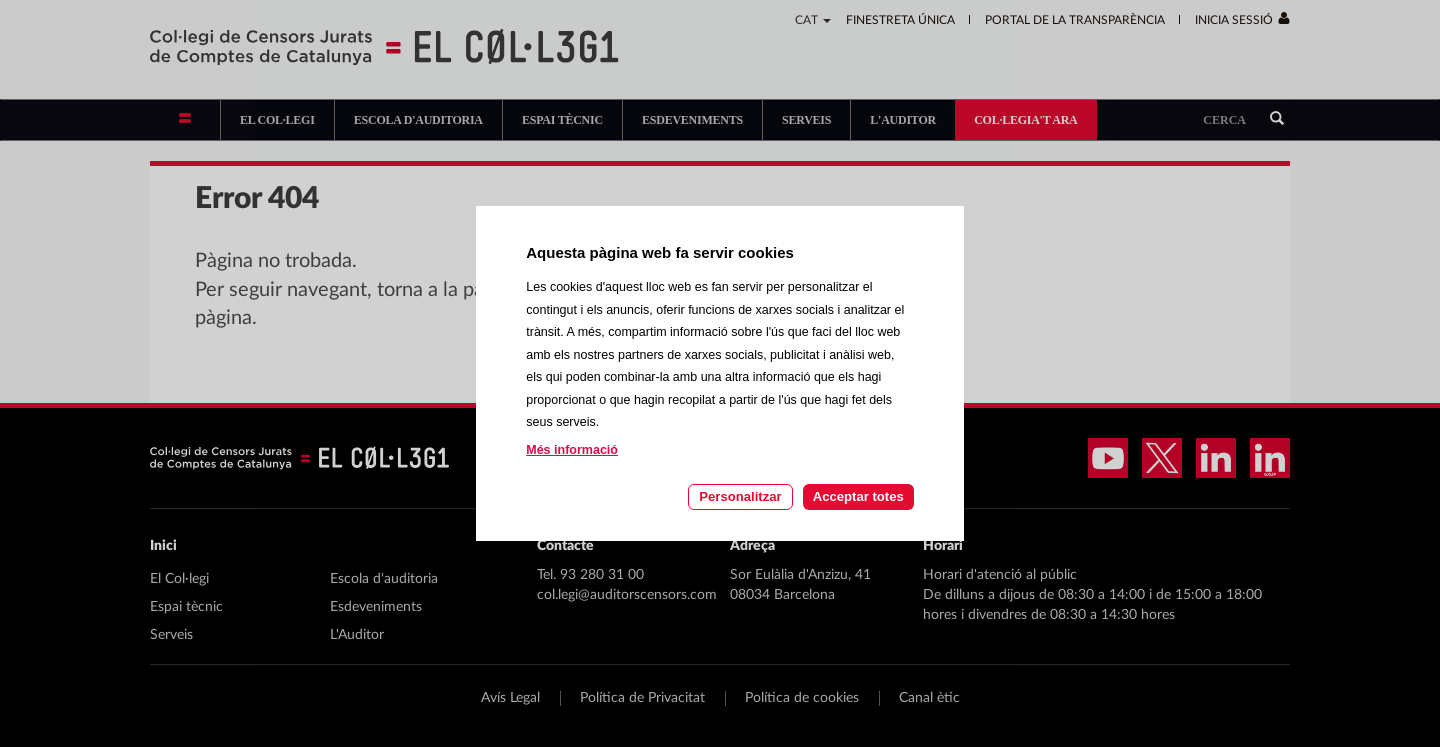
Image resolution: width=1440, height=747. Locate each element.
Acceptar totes (858, 496)
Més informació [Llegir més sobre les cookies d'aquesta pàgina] (572, 450)
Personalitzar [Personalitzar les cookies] (740, 496)
